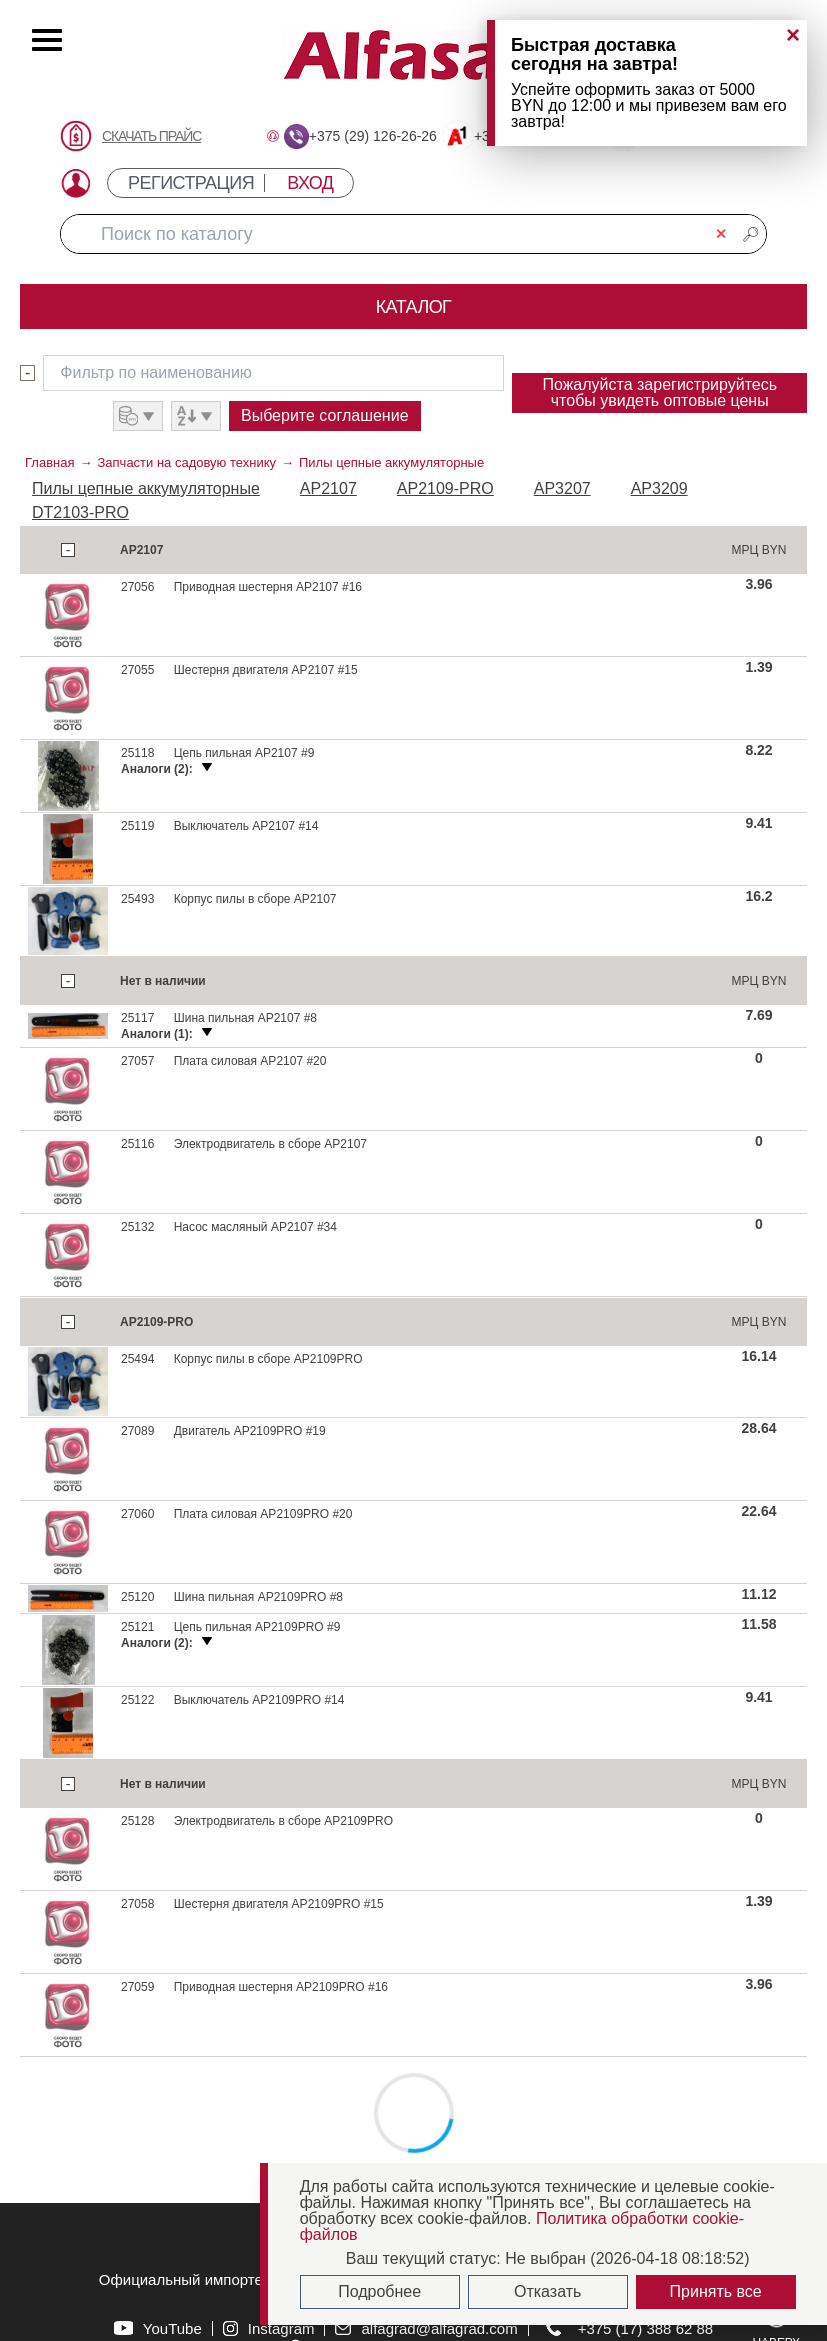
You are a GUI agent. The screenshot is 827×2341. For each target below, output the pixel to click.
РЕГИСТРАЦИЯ (191, 183)
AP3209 (659, 488)
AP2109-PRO (445, 488)
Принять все (716, 2291)
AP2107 (328, 488)
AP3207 (562, 488)
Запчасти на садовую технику (186, 462)
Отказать (547, 2291)
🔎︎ (751, 234)
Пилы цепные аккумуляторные (391, 462)
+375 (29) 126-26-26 (373, 136)
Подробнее (379, 2291)
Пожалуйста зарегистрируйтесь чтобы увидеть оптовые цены (659, 393)
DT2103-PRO (80, 512)
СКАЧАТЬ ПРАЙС (151, 136)
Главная (49, 462)
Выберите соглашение (325, 415)
